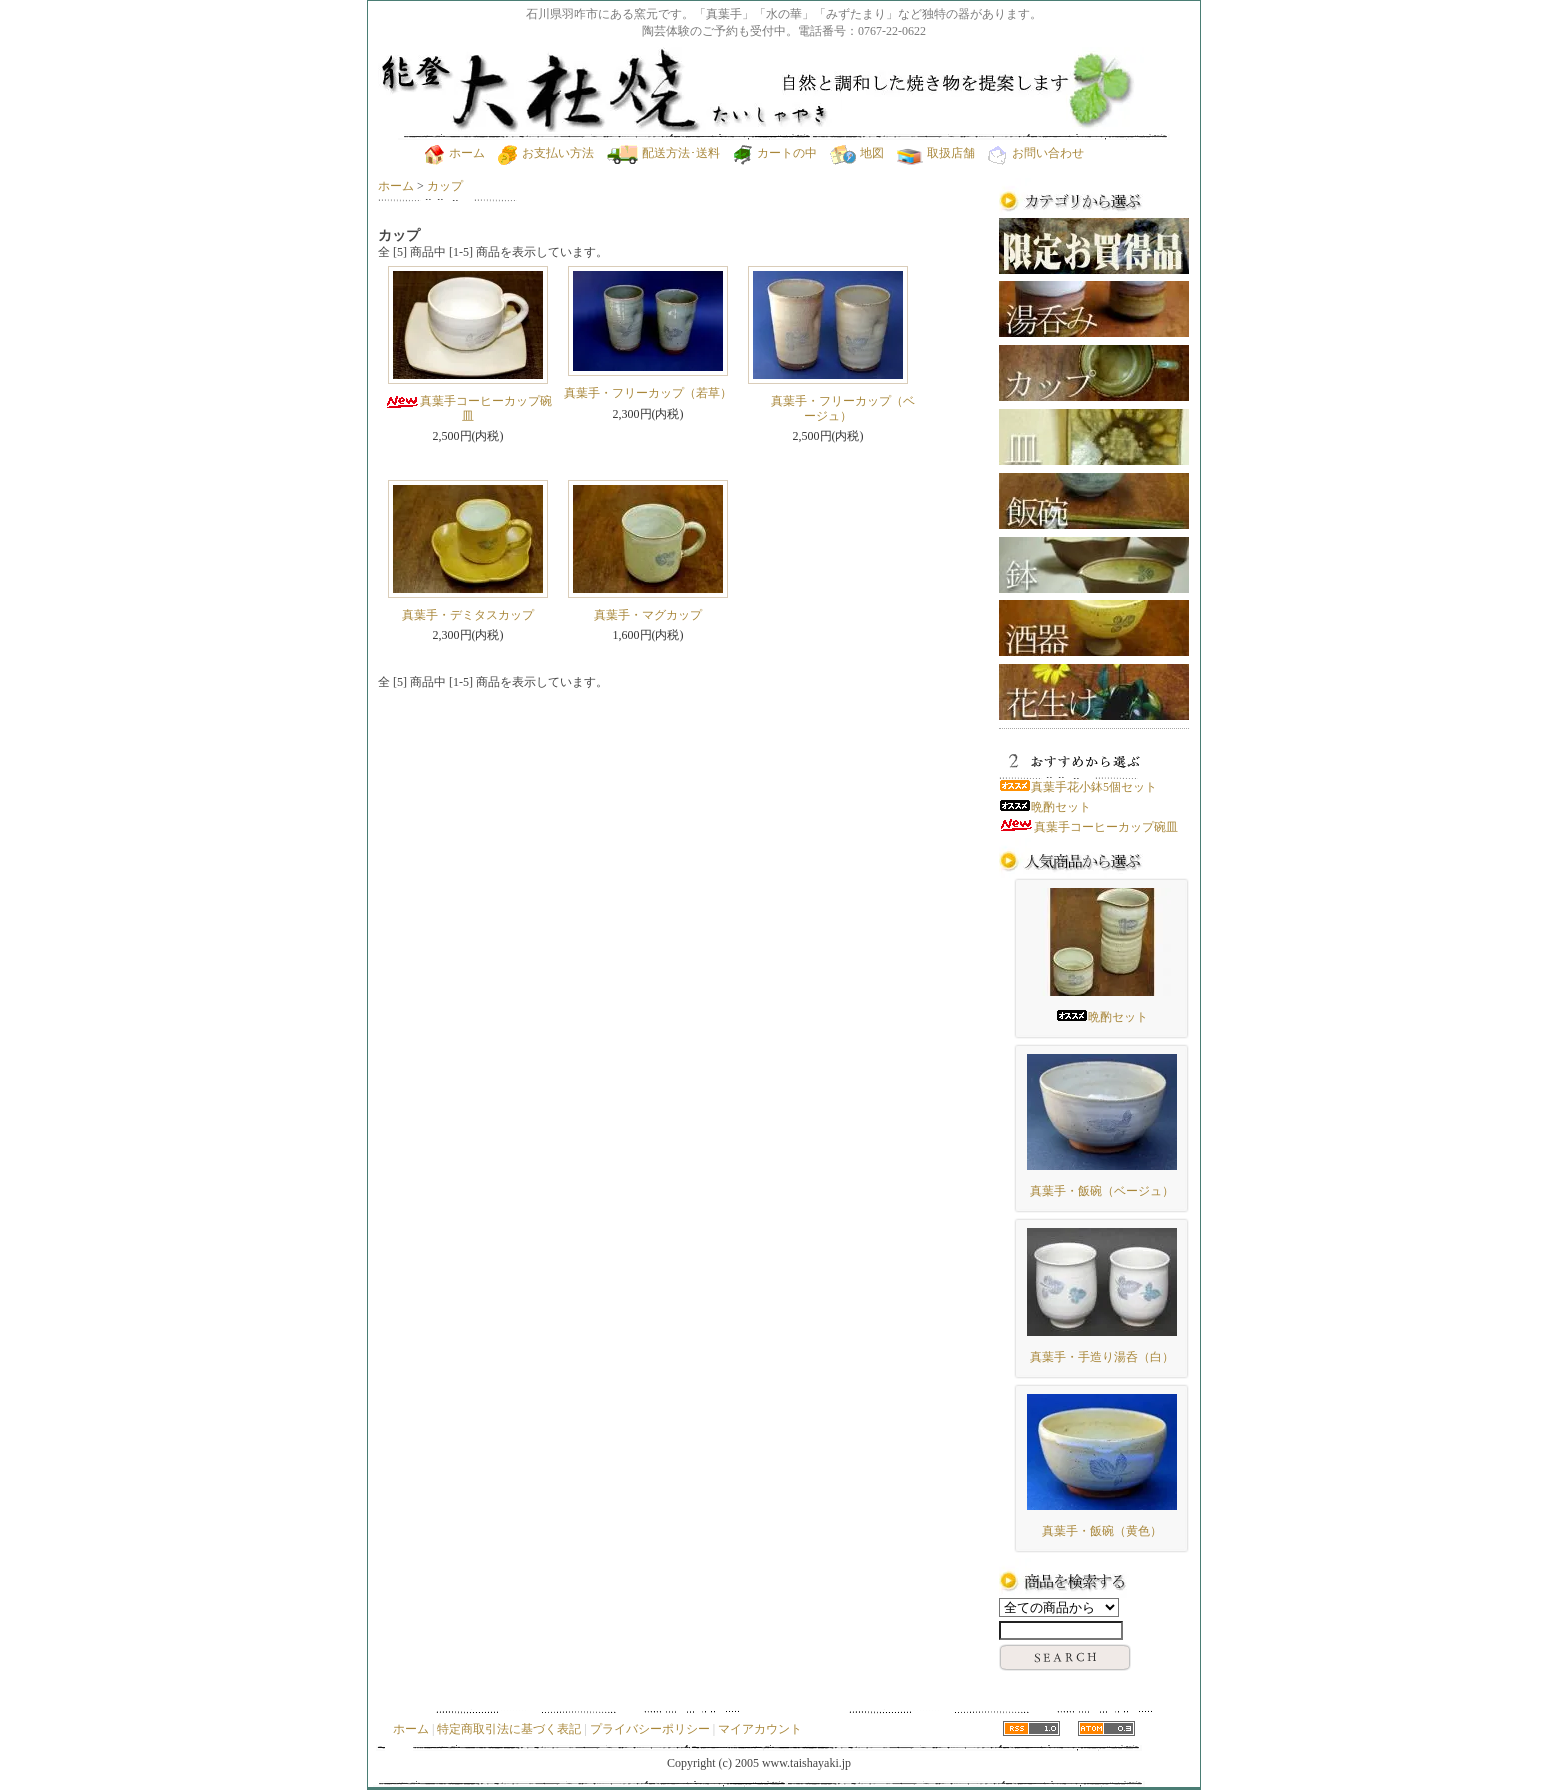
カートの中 (775, 153)
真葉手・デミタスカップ (468, 615)
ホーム (455, 153)
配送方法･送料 (663, 153)
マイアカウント (760, 1729)
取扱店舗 (936, 153)
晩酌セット (1045, 807)
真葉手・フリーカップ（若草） (648, 393)
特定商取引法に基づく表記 (509, 1729)
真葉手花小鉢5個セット (1078, 787)
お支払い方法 (546, 153)
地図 (857, 153)
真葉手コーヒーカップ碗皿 (468, 408)
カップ (445, 186)
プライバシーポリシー (650, 1729)
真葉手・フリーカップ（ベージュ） (828, 408)
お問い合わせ (1036, 153)
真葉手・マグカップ (648, 615)
